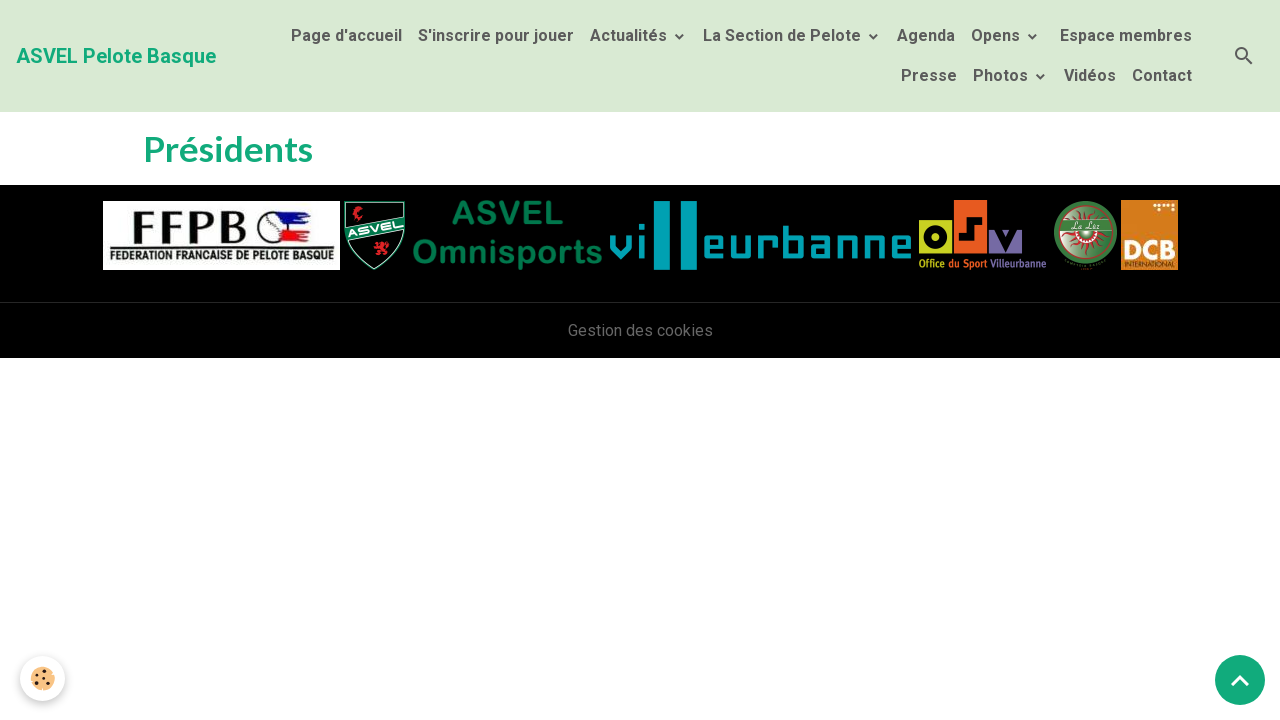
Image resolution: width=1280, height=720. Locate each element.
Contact (1162, 75)
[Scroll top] (1240, 680)
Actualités (630, 35)
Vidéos (1090, 75)
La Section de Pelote (784, 35)
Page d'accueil (346, 35)
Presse (929, 75)
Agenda (926, 35)
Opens (997, 35)
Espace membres (1124, 35)
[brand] (116, 56)
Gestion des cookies (640, 330)
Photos (1002, 75)
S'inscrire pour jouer (496, 35)
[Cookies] (42, 678)
